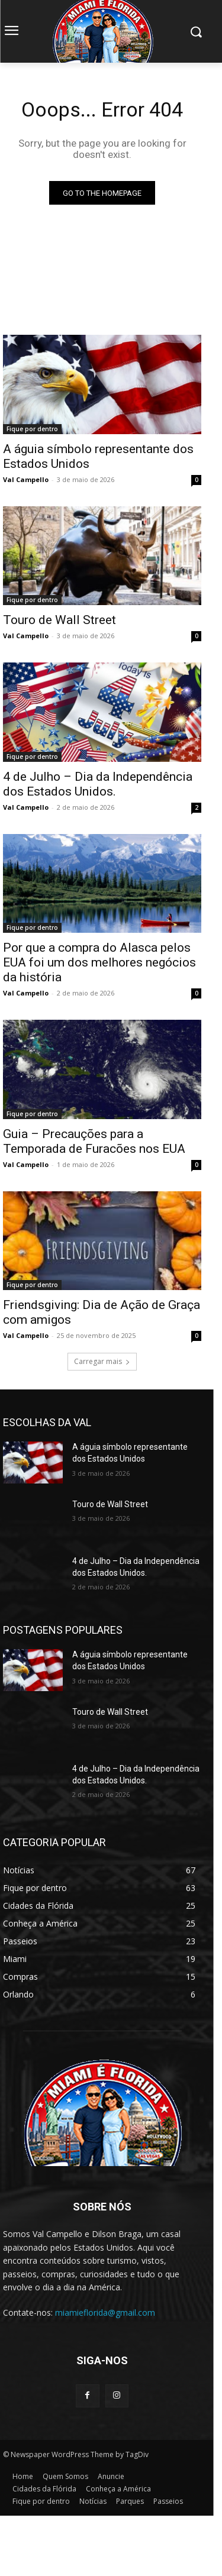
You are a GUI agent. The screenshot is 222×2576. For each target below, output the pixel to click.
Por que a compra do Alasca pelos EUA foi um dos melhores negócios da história (99, 962)
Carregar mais (102, 1361)
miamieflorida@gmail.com (105, 2312)
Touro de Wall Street (59, 620)
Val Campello (26, 479)
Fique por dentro (32, 429)
